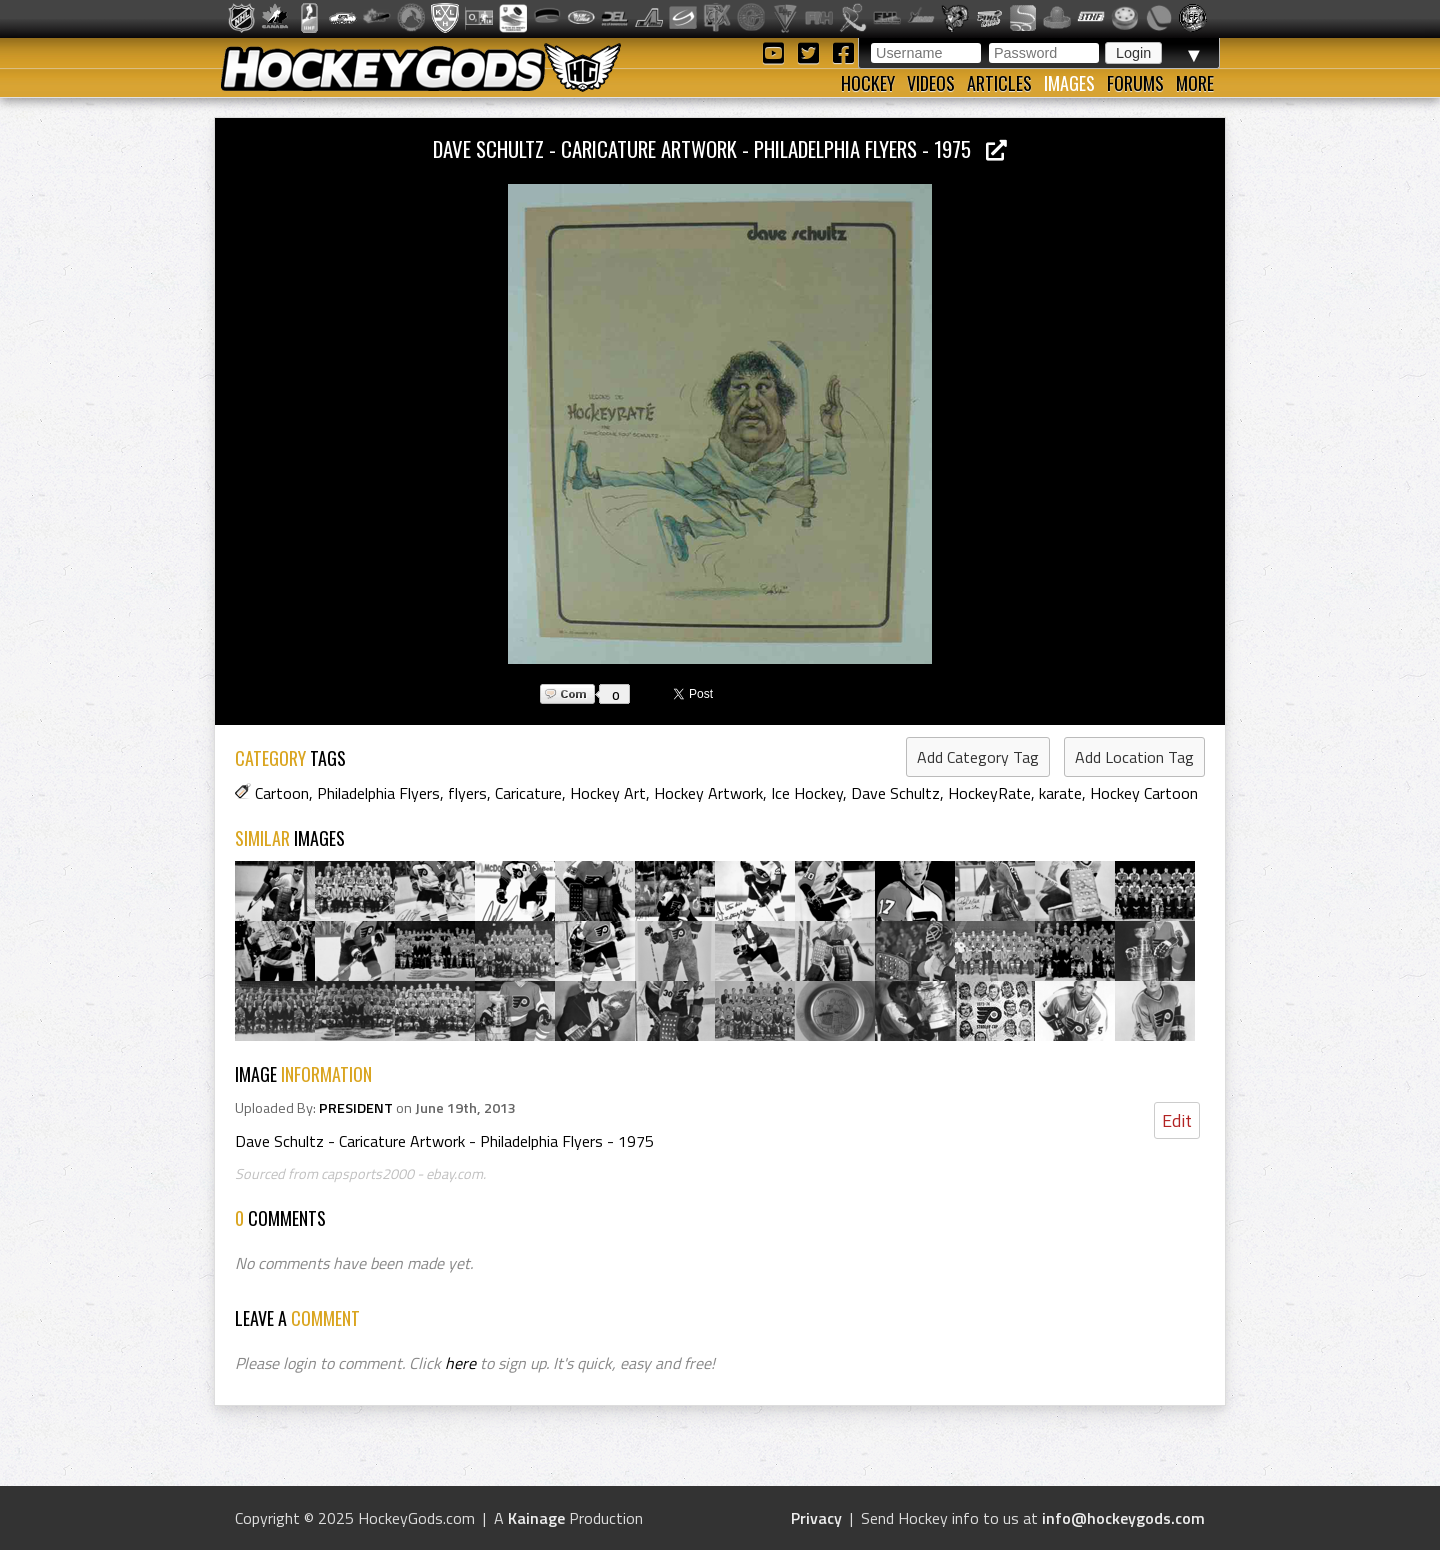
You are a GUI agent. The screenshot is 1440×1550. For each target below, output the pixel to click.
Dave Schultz (895, 793)
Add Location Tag (1134, 757)
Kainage (536, 1518)
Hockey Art (608, 793)
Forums (1135, 83)
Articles (999, 83)
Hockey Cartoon (1144, 793)
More (1195, 83)
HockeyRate (989, 793)
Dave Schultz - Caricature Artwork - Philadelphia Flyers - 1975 (720, 148)
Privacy (816, 1518)
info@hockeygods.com (1123, 1518)
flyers (467, 793)
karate (1060, 793)
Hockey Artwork (708, 793)
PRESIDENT (356, 1108)
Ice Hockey (807, 793)
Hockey (868, 83)
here (460, 1363)
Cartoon (282, 793)
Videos (931, 83)
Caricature (528, 793)
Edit (1177, 1120)
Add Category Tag (978, 757)
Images (1069, 83)
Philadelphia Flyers (378, 793)
